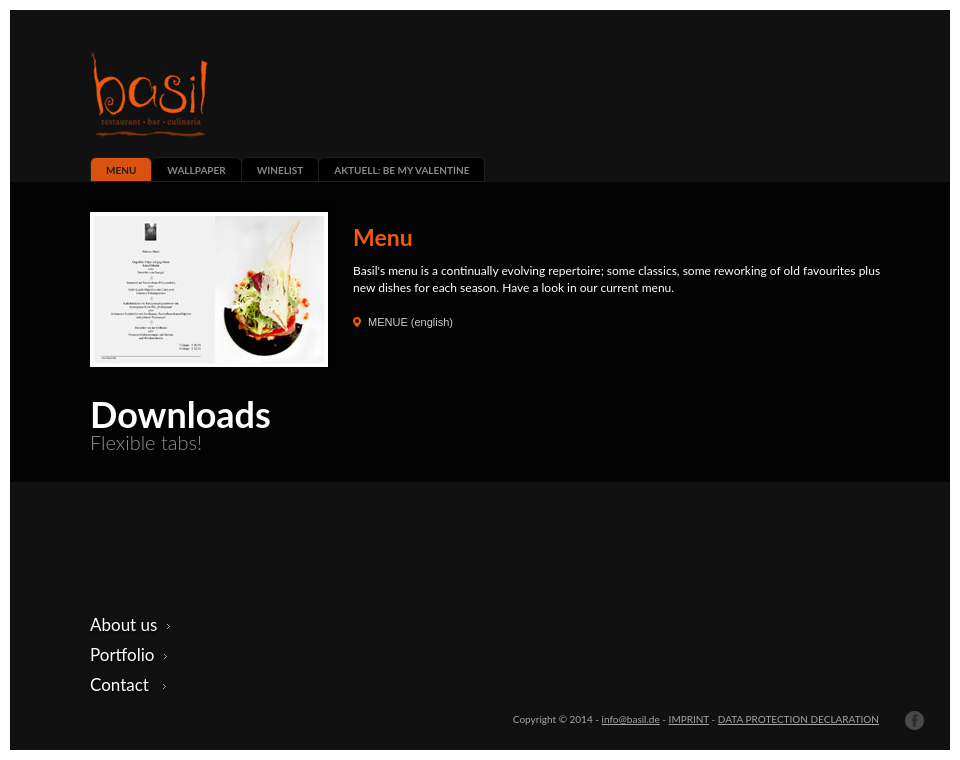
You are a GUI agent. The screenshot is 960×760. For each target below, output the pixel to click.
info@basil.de (631, 719)
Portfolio (129, 654)
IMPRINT (689, 719)
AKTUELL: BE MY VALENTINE (401, 170)
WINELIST (280, 170)
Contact (128, 684)
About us (130, 624)
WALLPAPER (196, 170)
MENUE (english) (410, 322)
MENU (121, 170)
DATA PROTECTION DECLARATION (798, 719)
